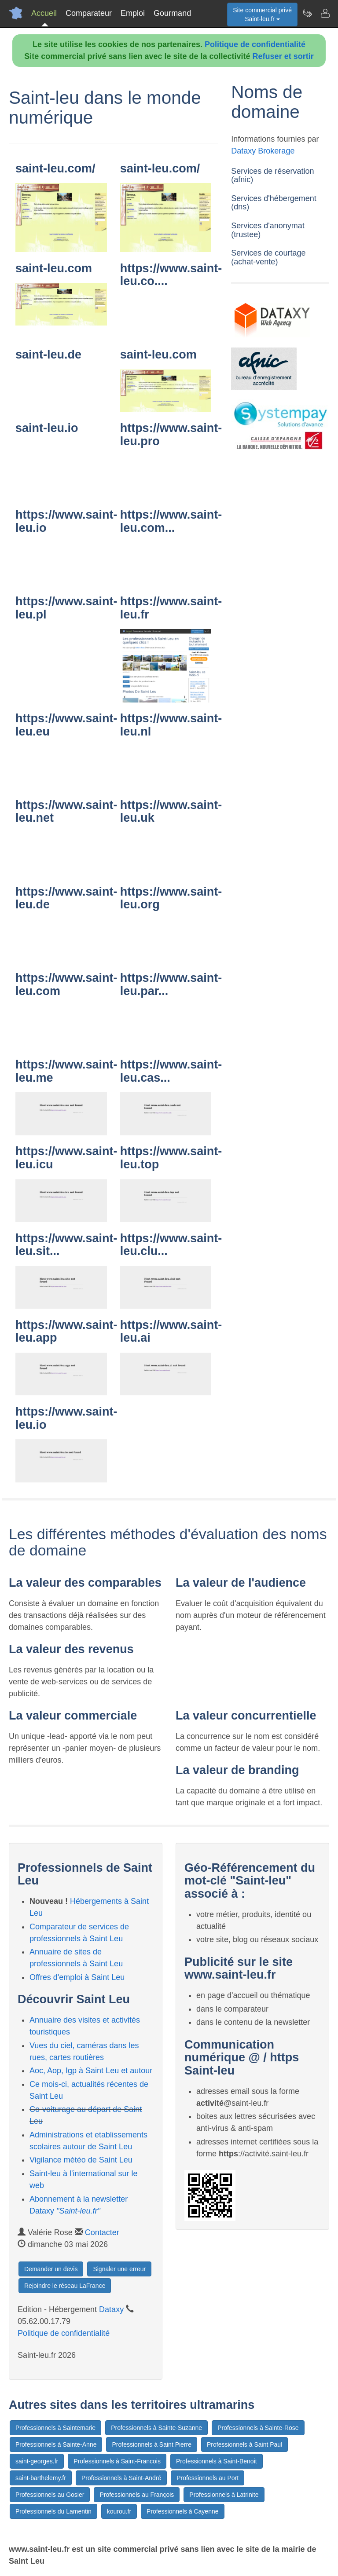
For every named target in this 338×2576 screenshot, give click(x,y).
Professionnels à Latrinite (223, 2494)
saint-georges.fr (36, 2461)
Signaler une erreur (119, 2268)
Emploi (133, 13)
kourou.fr (119, 2511)
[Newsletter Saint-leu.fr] (307, 13)
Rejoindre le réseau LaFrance (64, 2285)
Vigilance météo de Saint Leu (80, 2159)
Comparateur (89, 13)
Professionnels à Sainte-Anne (55, 2444)
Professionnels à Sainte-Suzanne (156, 2427)
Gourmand (172, 13)
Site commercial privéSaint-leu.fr (262, 14)
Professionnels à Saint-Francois (117, 2461)
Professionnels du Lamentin (53, 2511)
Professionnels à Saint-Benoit (216, 2461)
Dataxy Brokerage (262, 150)
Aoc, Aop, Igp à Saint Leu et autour (90, 2070)
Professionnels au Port (207, 2477)
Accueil (44, 13)
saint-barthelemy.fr (40, 2477)
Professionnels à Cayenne (182, 2511)
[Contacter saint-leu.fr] (325, 13)
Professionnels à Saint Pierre (151, 2444)
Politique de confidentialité (255, 44)
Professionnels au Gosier (49, 2494)
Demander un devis (50, 2268)
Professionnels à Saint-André (121, 2477)
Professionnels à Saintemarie (55, 2427)
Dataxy (111, 2309)
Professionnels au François (136, 2494)
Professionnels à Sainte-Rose (257, 2427)
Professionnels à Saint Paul (244, 2444)
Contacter (102, 2232)
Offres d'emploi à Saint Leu (77, 1977)
